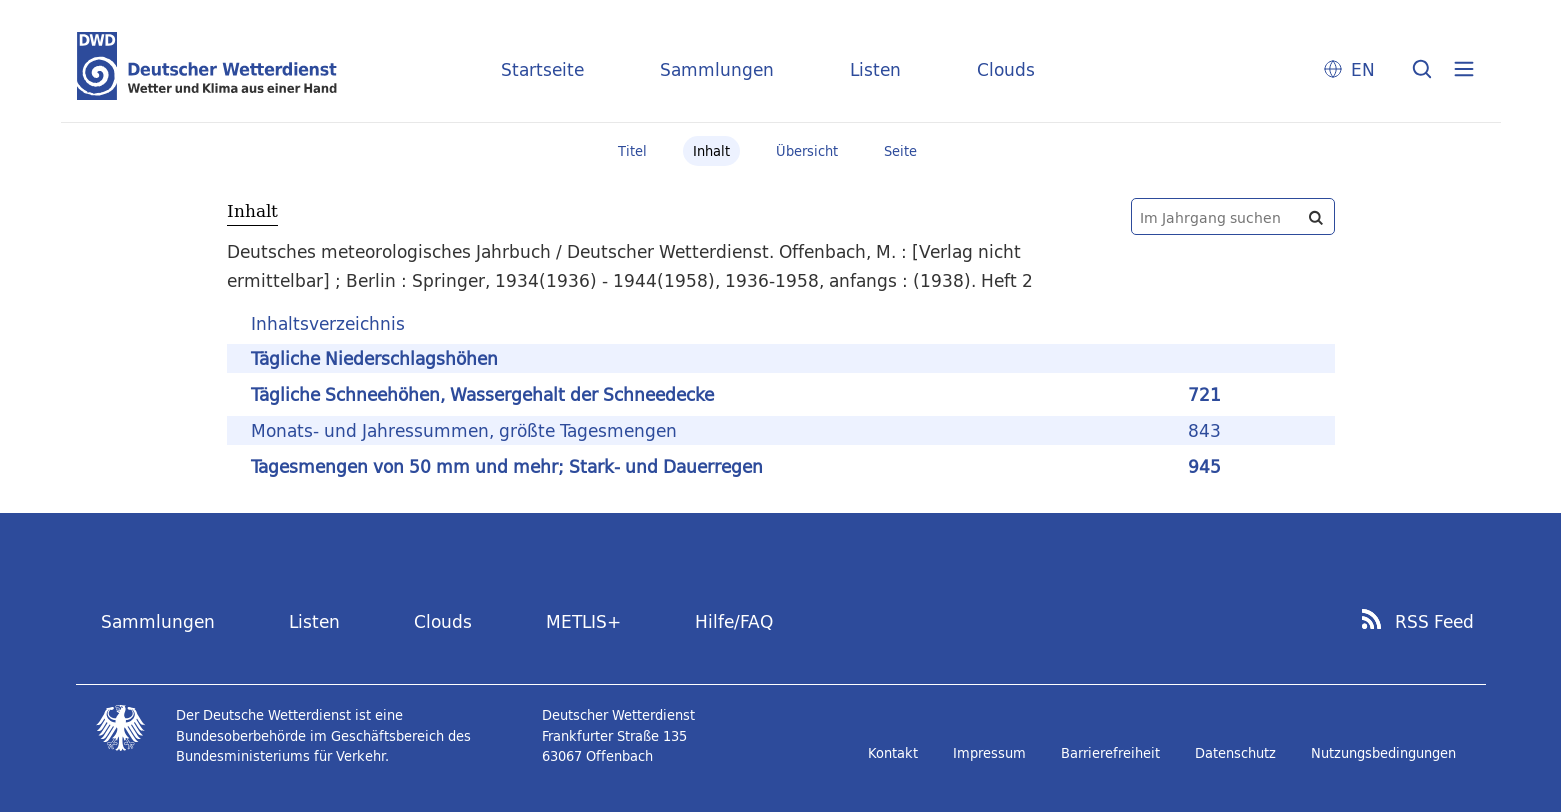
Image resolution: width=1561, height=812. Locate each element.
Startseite (542, 69)
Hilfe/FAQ (734, 621)
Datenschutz (1235, 753)
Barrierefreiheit (1110, 753)
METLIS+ (583, 621)
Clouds (1006, 69)
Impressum (989, 753)
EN (1363, 69)
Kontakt (893, 753)
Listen (875, 69)
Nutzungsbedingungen (1383, 753)
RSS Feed (1434, 622)
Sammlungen (717, 69)
